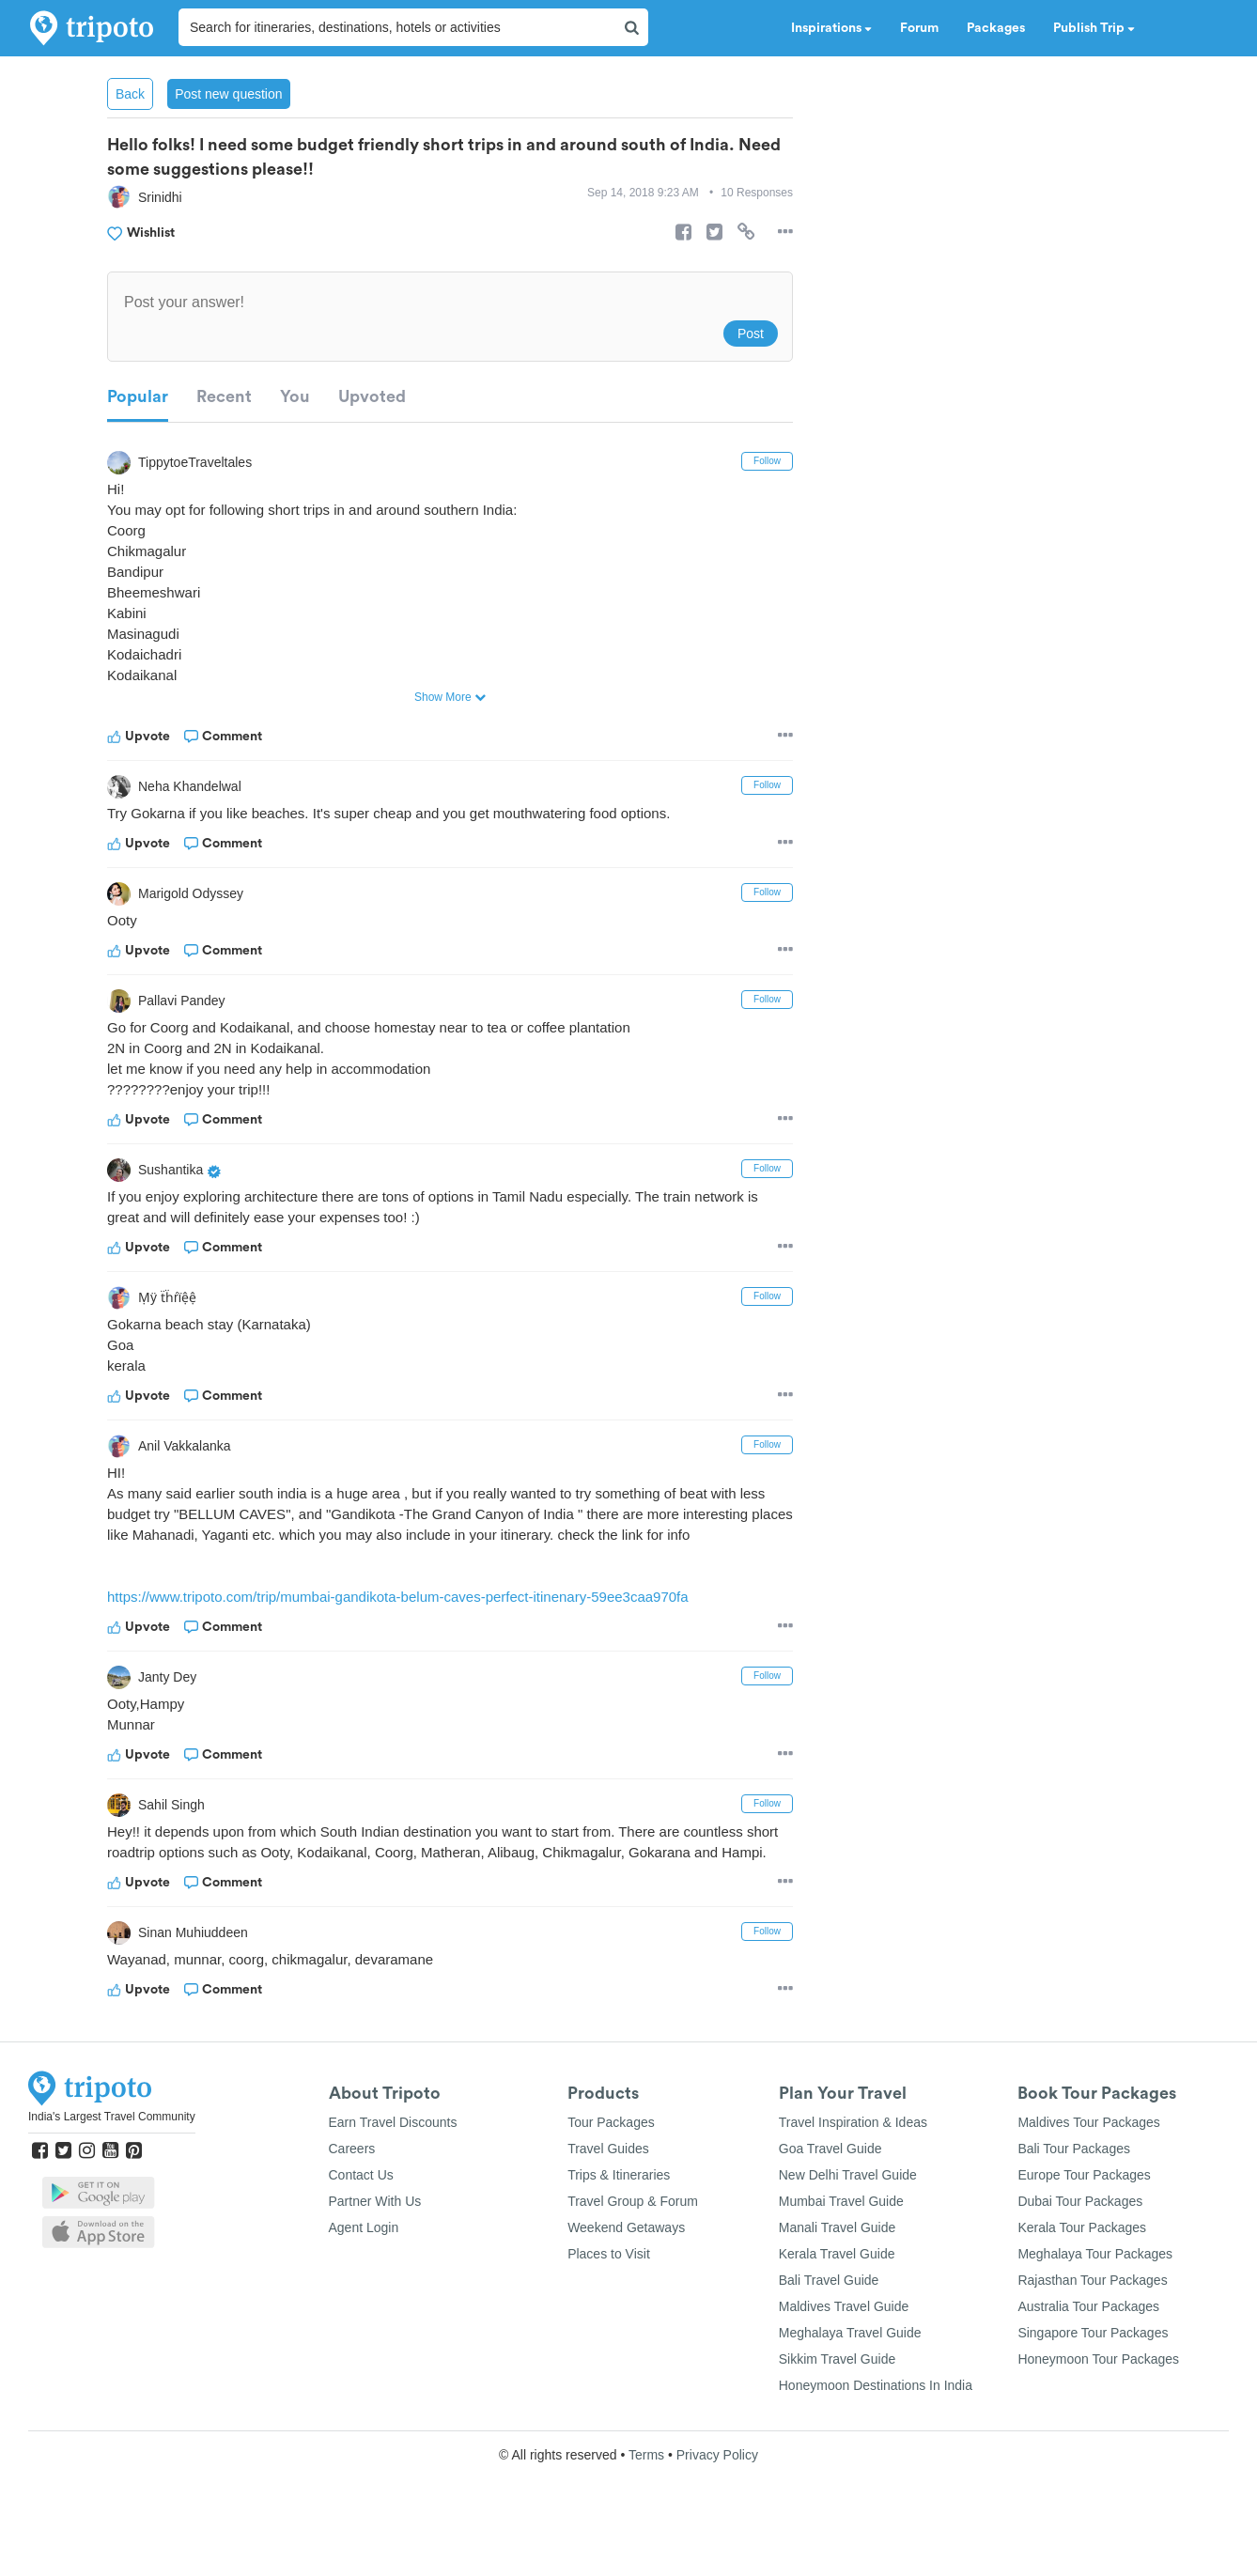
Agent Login (364, 2268)
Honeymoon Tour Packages (1098, 2400)
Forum (919, 28)
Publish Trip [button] (1094, 28)
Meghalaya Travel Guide (850, 2374)
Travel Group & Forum (632, 2242)
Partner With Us (375, 2242)
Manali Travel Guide (837, 2268)
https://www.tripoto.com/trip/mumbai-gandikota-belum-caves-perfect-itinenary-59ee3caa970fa (417, 1617)
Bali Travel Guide (829, 2321)
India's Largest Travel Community (111, 2158)
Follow (767, 461)
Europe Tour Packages (1083, 2216)
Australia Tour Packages (1088, 2347)
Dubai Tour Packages (1079, 2242)
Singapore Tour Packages (1092, 2374)
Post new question (228, 93)
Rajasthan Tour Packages (1092, 2321)
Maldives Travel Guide (844, 2347)
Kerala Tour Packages (1081, 2268)
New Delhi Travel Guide (848, 2216)
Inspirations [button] (831, 28)
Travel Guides (608, 2189)
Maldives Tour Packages (1088, 2163)
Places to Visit (608, 2295)
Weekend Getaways (626, 2268)
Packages (996, 28)
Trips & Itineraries (618, 2216)
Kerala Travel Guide (837, 2295)
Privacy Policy (717, 2496)
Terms (646, 2496)
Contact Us (361, 2216)
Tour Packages (611, 2163)
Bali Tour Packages (1073, 2189)
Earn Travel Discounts (393, 2163)
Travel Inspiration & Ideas (853, 2163)
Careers (352, 2189)
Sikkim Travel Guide (837, 2400)
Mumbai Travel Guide (841, 2242)
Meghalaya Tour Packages (1094, 2295)
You (295, 396)
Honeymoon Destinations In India (875, 2426)
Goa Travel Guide (830, 2189)
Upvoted (372, 396)
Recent (224, 396)
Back (130, 93)
